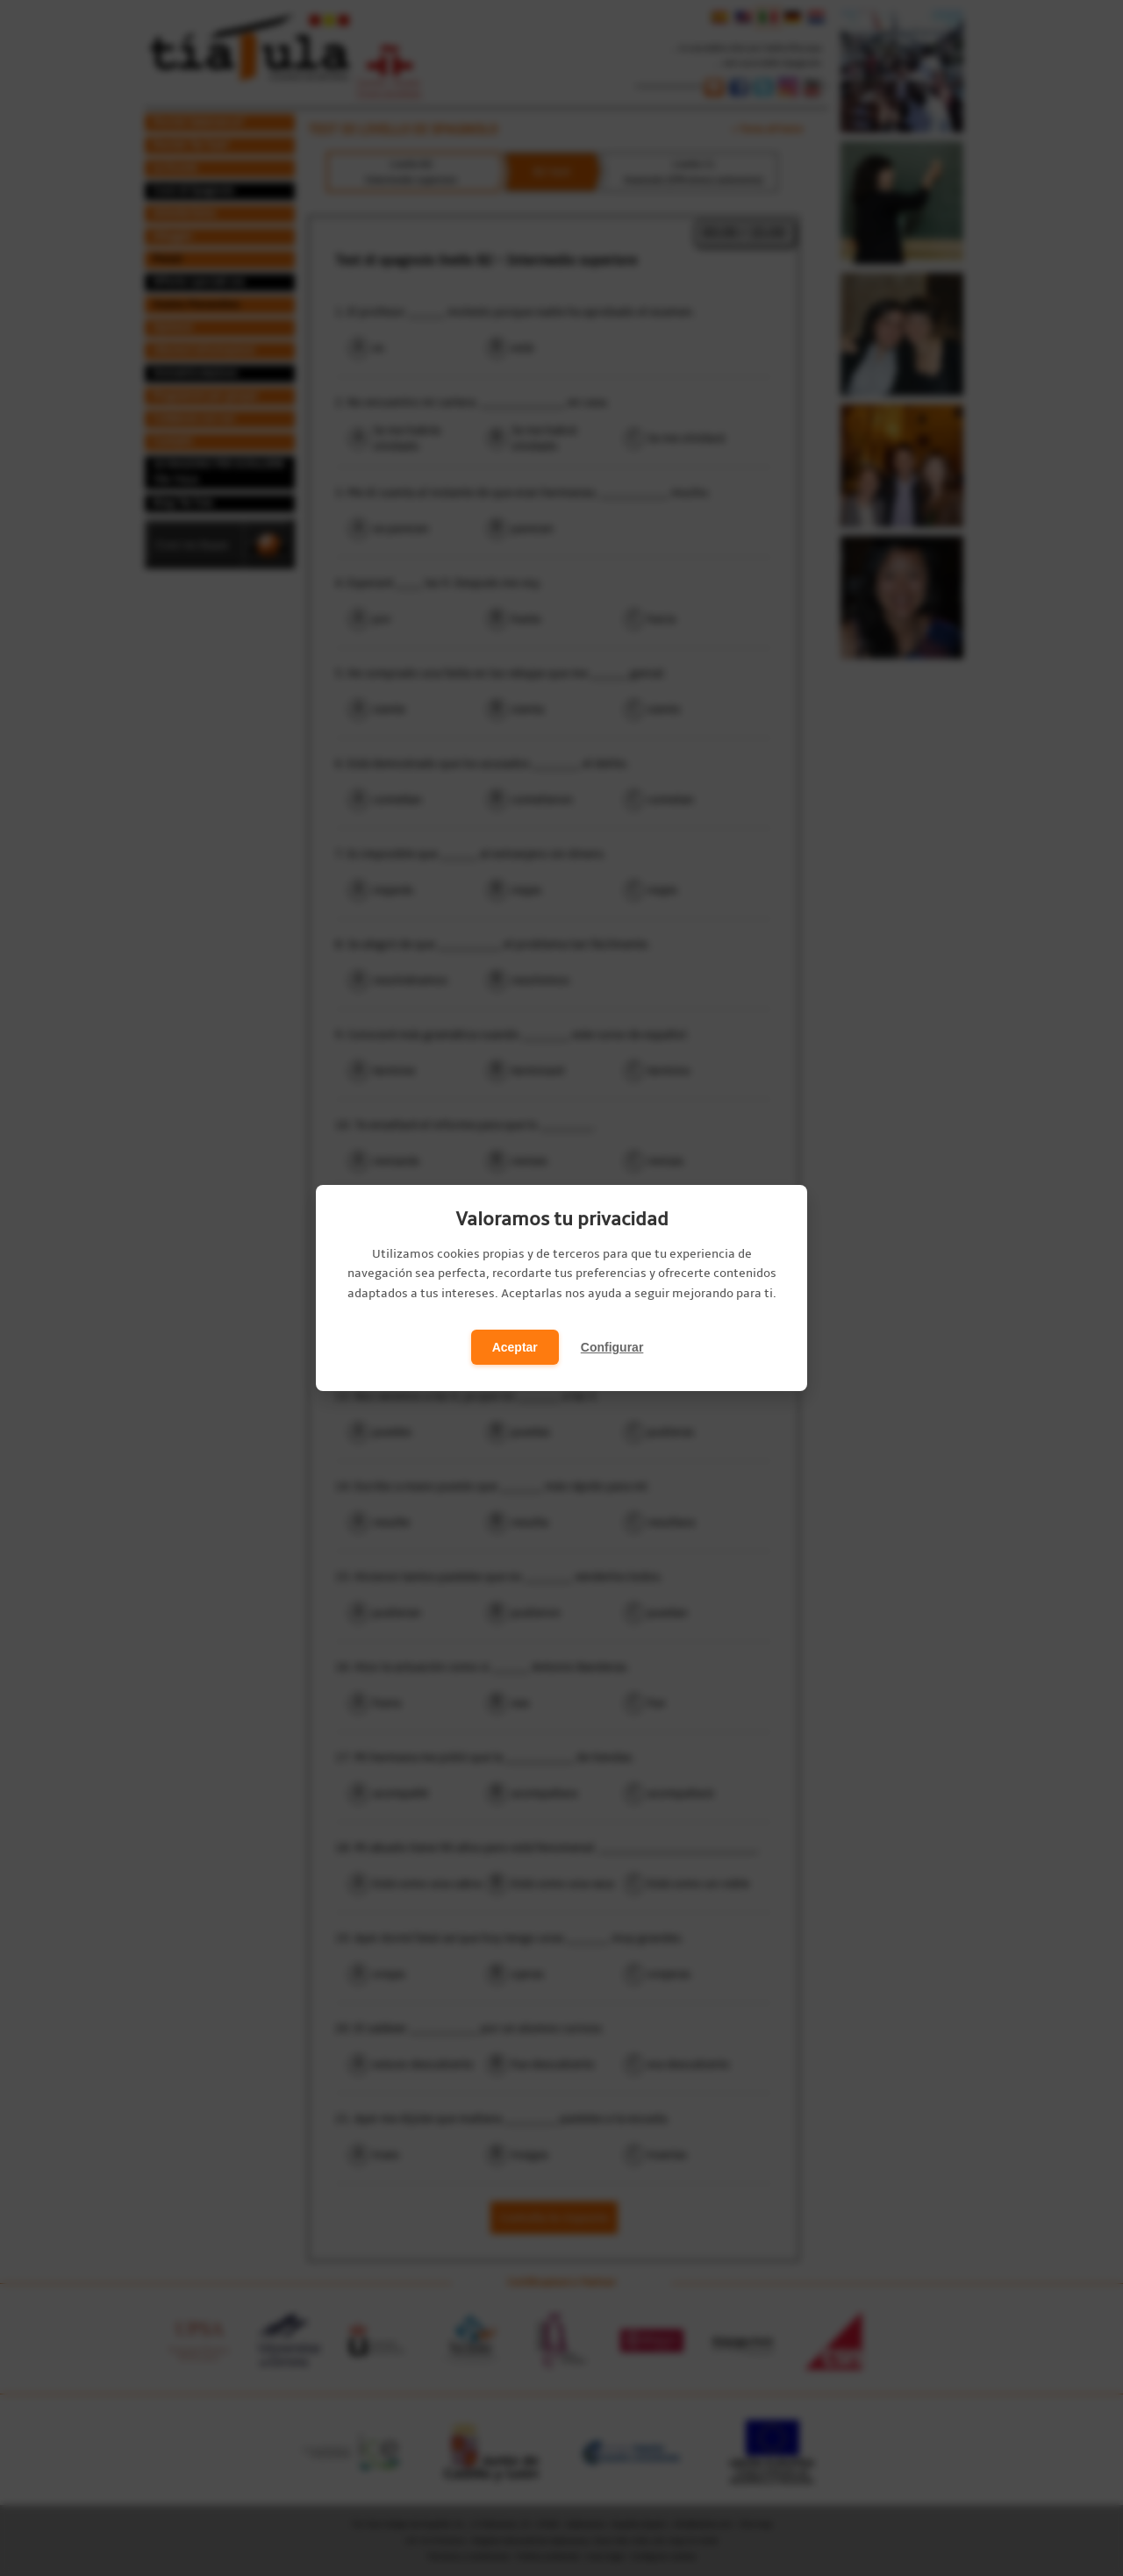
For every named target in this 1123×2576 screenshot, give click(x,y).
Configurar (612, 1347)
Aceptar (515, 1347)
